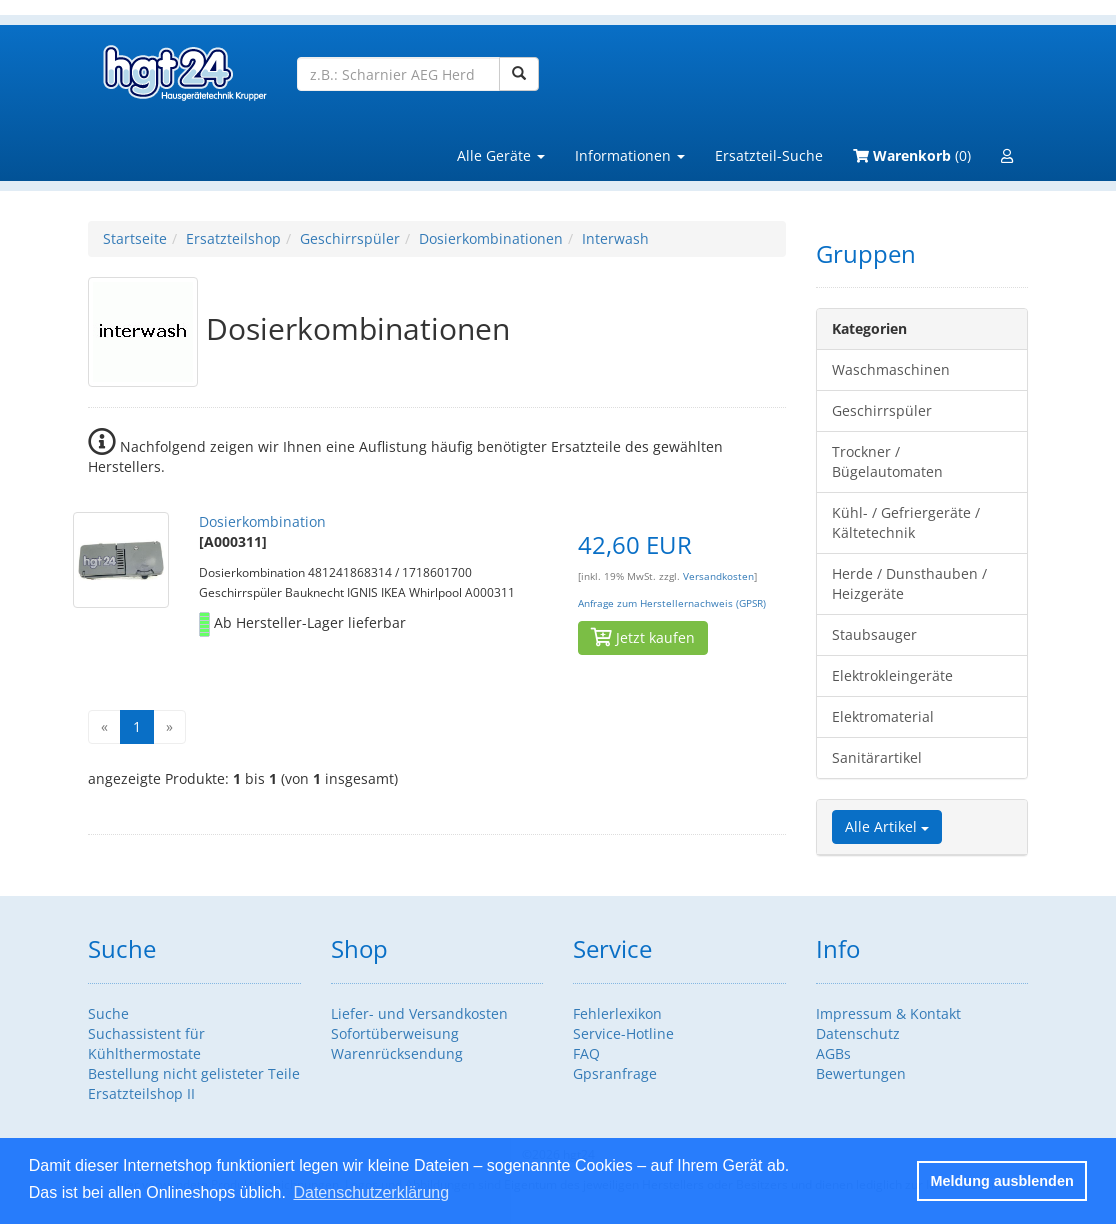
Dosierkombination (262, 521)
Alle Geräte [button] (501, 155)
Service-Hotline (623, 1033)
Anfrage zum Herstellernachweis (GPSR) (672, 603)
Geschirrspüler (350, 238)
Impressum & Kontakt (888, 1013)
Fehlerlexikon (617, 1013)
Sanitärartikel (877, 757)
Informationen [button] (630, 155)
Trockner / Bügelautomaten (887, 461)
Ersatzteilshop (233, 238)
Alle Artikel (887, 826)
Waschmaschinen (891, 369)
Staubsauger (874, 634)
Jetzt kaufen (643, 637)
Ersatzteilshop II (141, 1093)
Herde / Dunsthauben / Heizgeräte (909, 583)
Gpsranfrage (615, 1073)
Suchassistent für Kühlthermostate (146, 1043)
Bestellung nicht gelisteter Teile (194, 1073)
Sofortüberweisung (395, 1033)
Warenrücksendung (397, 1053)
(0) (912, 155)
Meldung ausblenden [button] (1002, 1181)
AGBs (833, 1053)
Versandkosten (718, 576)
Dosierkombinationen (491, 238)
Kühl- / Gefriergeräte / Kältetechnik (906, 522)
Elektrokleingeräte (892, 675)
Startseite (135, 238)
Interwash (615, 238)
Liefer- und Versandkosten (419, 1013)
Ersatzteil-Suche (769, 155)
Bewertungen (861, 1073)
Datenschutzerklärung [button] (371, 1192)
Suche (108, 1013)
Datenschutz (858, 1033)
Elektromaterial (883, 716)
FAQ (586, 1053)
